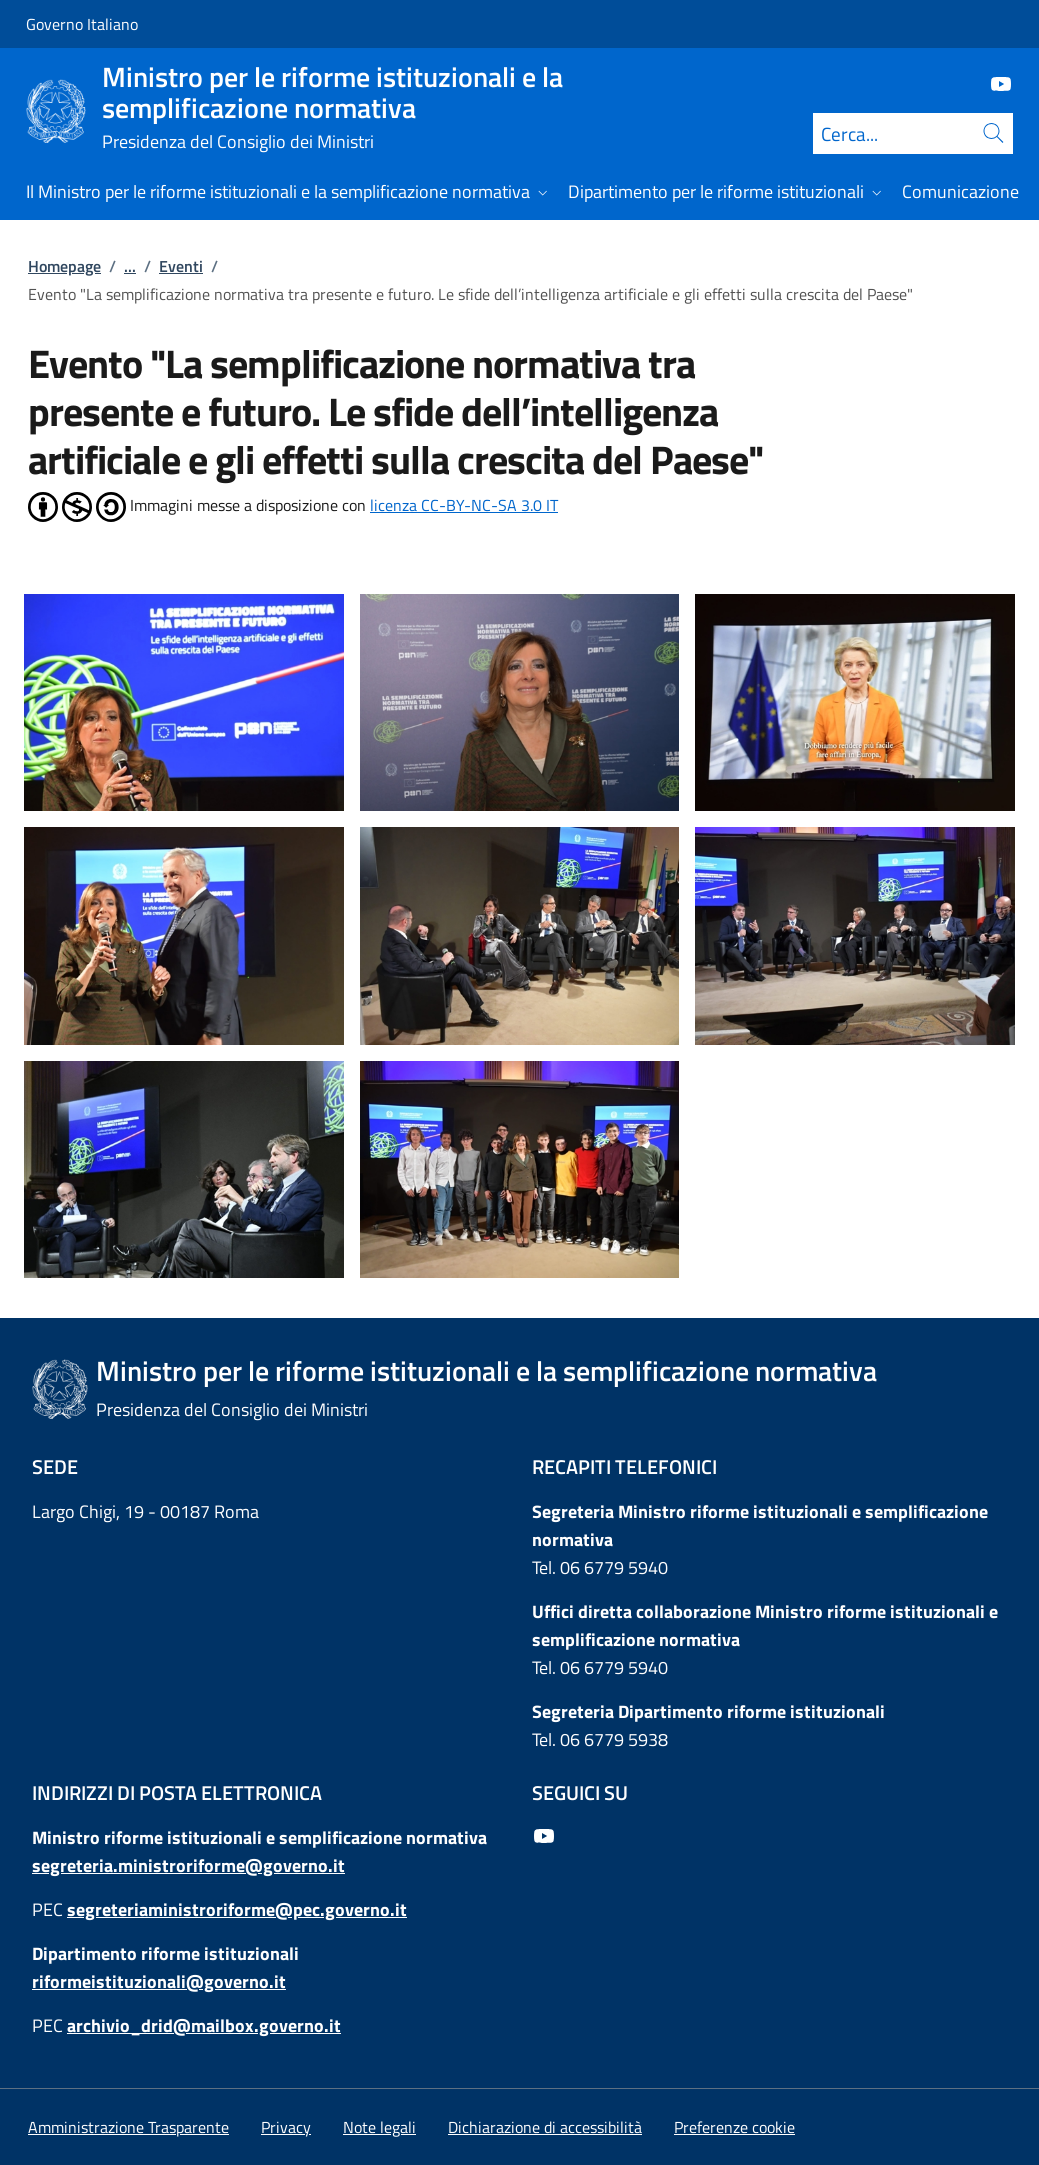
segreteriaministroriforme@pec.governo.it (237, 1909)
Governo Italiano (82, 24)
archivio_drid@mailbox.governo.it (204, 2025)
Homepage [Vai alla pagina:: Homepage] (64, 266)
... (130, 266)
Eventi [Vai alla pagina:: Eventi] (181, 266)
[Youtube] (993, 82)
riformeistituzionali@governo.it (159, 1981)
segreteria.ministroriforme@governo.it (188, 1865)
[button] (734, 2127)
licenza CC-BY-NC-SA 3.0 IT (464, 505)
